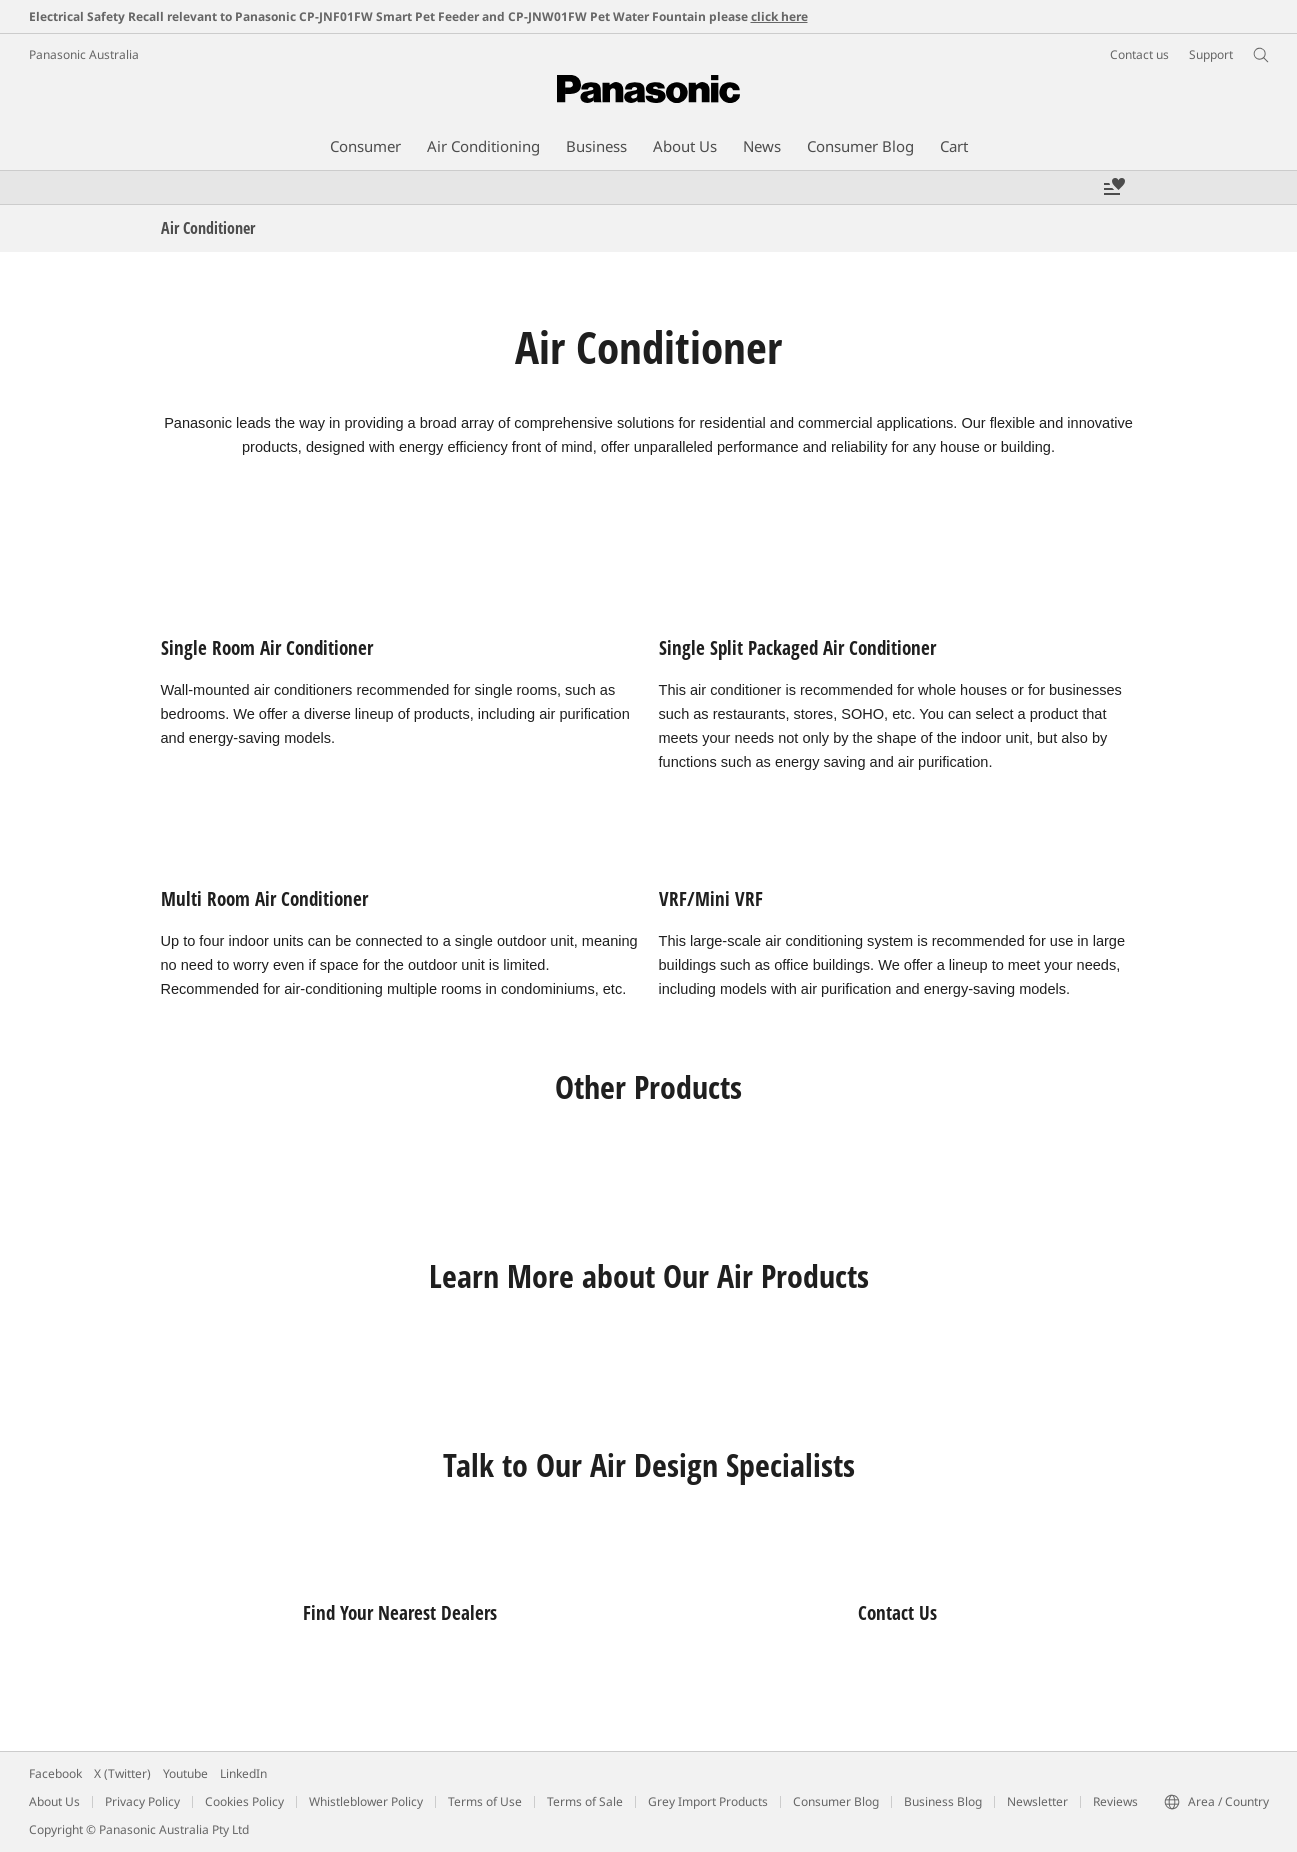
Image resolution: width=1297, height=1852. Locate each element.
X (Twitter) (122, 1773)
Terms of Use (485, 1801)
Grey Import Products (708, 1801)
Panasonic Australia (84, 54)
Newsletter (1037, 1801)
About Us (54, 1801)
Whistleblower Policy (366, 1801)
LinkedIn (243, 1773)
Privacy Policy (142, 1801)
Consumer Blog (836, 1801)
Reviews (1115, 1801)
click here (779, 16)
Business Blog (943, 1801)
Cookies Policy (244, 1801)
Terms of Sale (585, 1801)
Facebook (55, 1773)
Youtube (185, 1773)
